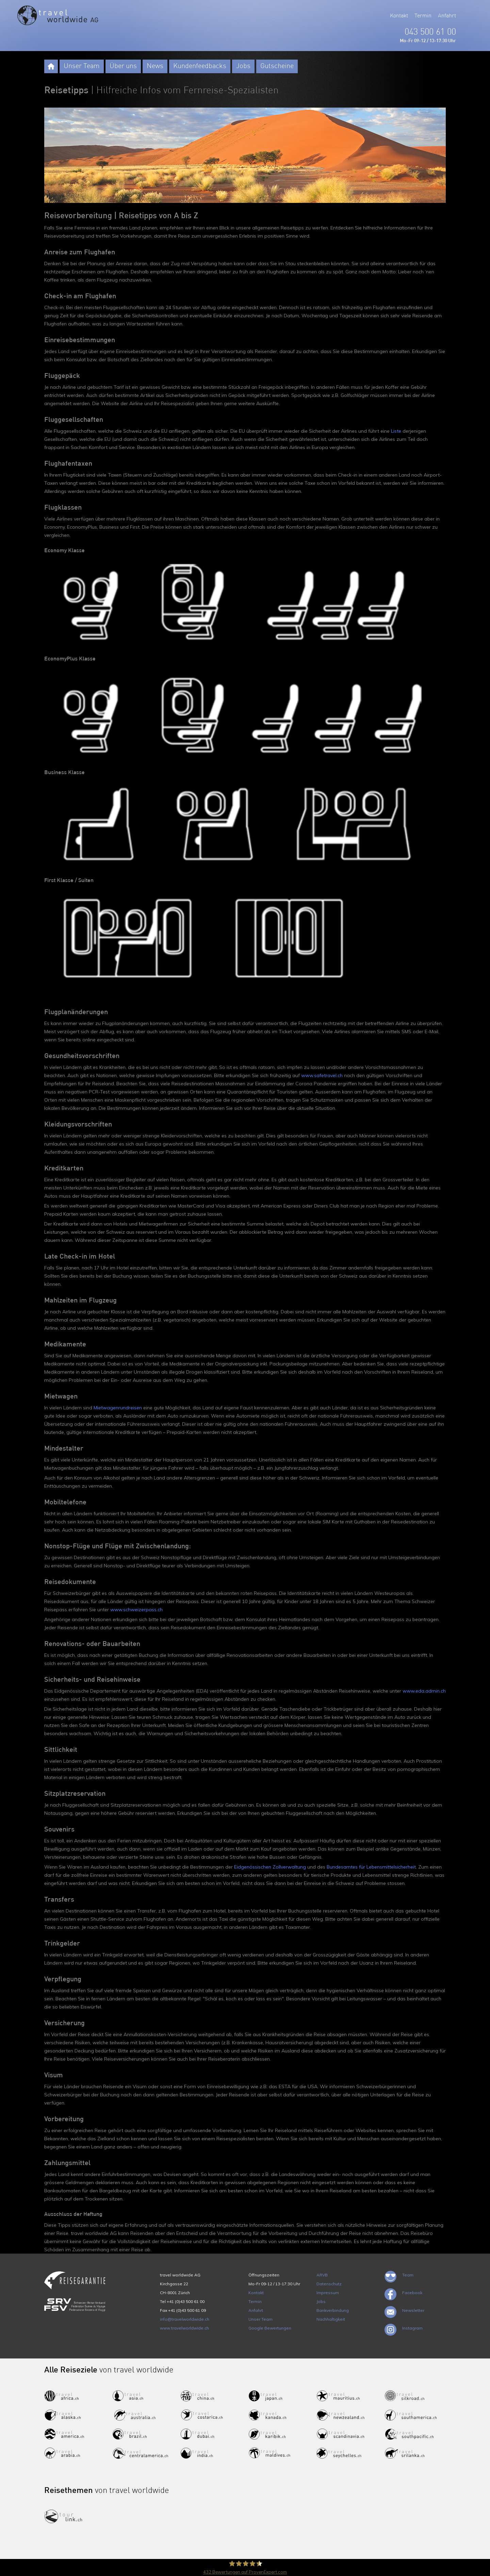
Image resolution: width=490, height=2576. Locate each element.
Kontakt (399, 16)
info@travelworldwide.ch (184, 2319)
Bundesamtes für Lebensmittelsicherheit (371, 1867)
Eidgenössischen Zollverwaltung (270, 1867)
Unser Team (82, 66)
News (155, 66)
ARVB (322, 2274)
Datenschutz (329, 2283)
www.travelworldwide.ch (184, 2328)
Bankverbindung (332, 2310)
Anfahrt (447, 16)
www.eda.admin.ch (424, 1691)
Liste (396, 431)
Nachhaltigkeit (330, 2319)
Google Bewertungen (269, 2328)
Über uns (123, 66)
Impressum (327, 2292)
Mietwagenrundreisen (118, 1408)
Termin (422, 16)
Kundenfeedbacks (199, 66)
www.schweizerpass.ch (136, 1609)
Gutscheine (277, 66)
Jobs (243, 66)
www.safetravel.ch (322, 1075)
